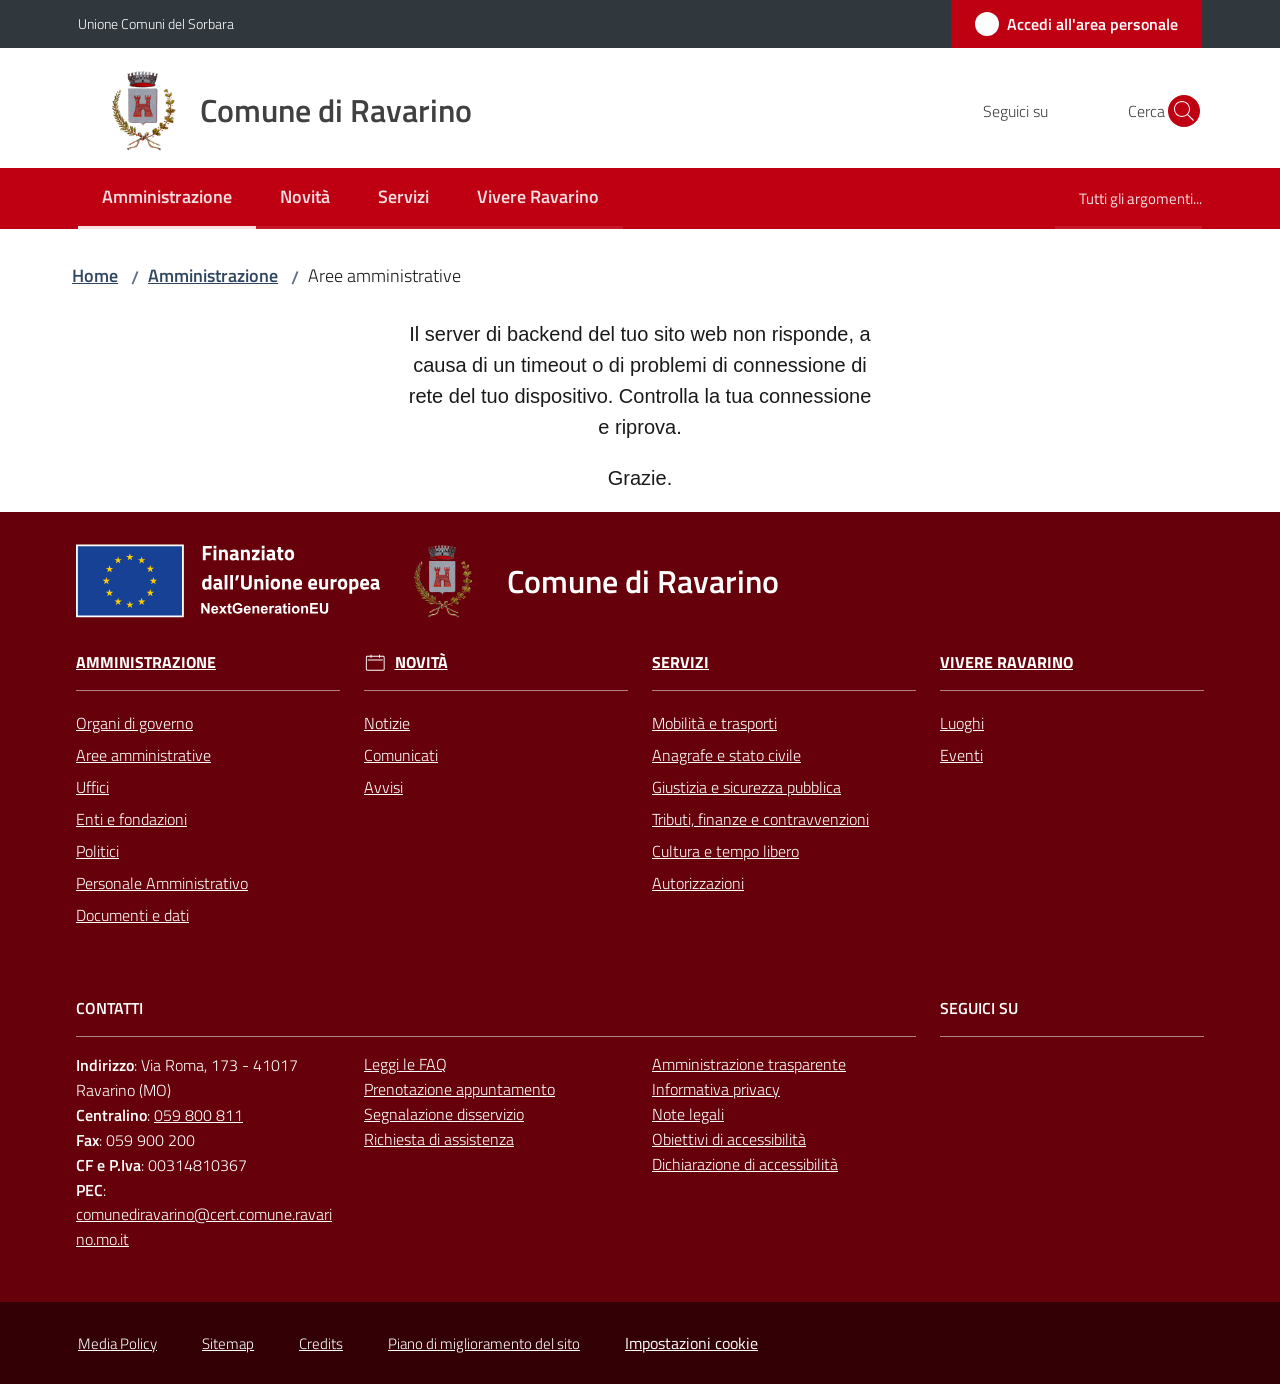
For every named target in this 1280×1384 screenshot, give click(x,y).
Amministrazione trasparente (749, 1064)
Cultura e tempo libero (725, 851)
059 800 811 (198, 1115)
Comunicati (401, 755)
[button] (1178, 111)
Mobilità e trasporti (714, 723)
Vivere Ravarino (1006, 662)
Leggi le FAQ (405, 1064)
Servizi (680, 662)
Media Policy (117, 1343)
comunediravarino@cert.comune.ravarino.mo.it (204, 1226)
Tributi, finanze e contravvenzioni (760, 819)
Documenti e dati (132, 915)
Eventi (961, 755)
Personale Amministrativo (162, 883)
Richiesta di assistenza (439, 1139)
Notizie (387, 723)
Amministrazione (213, 275)
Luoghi (962, 723)
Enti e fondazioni (131, 819)
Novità (421, 662)
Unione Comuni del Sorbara (156, 23)
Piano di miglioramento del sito (484, 1343)
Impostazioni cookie (691, 1343)
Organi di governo (134, 723)
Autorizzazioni (698, 883)
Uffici (92, 787)
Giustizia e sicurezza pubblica (746, 787)
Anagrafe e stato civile (726, 755)
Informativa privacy (716, 1089)
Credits (321, 1343)
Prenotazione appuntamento (459, 1089)
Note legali (688, 1114)
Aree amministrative (143, 755)
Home (95, 275)
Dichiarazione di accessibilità (745, 1164)
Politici (97, 851)
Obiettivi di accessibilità (729, 1139)
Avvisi (383, 787)
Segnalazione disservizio (444, 1114)
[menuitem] (167, 198)
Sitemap (228, 1343)
